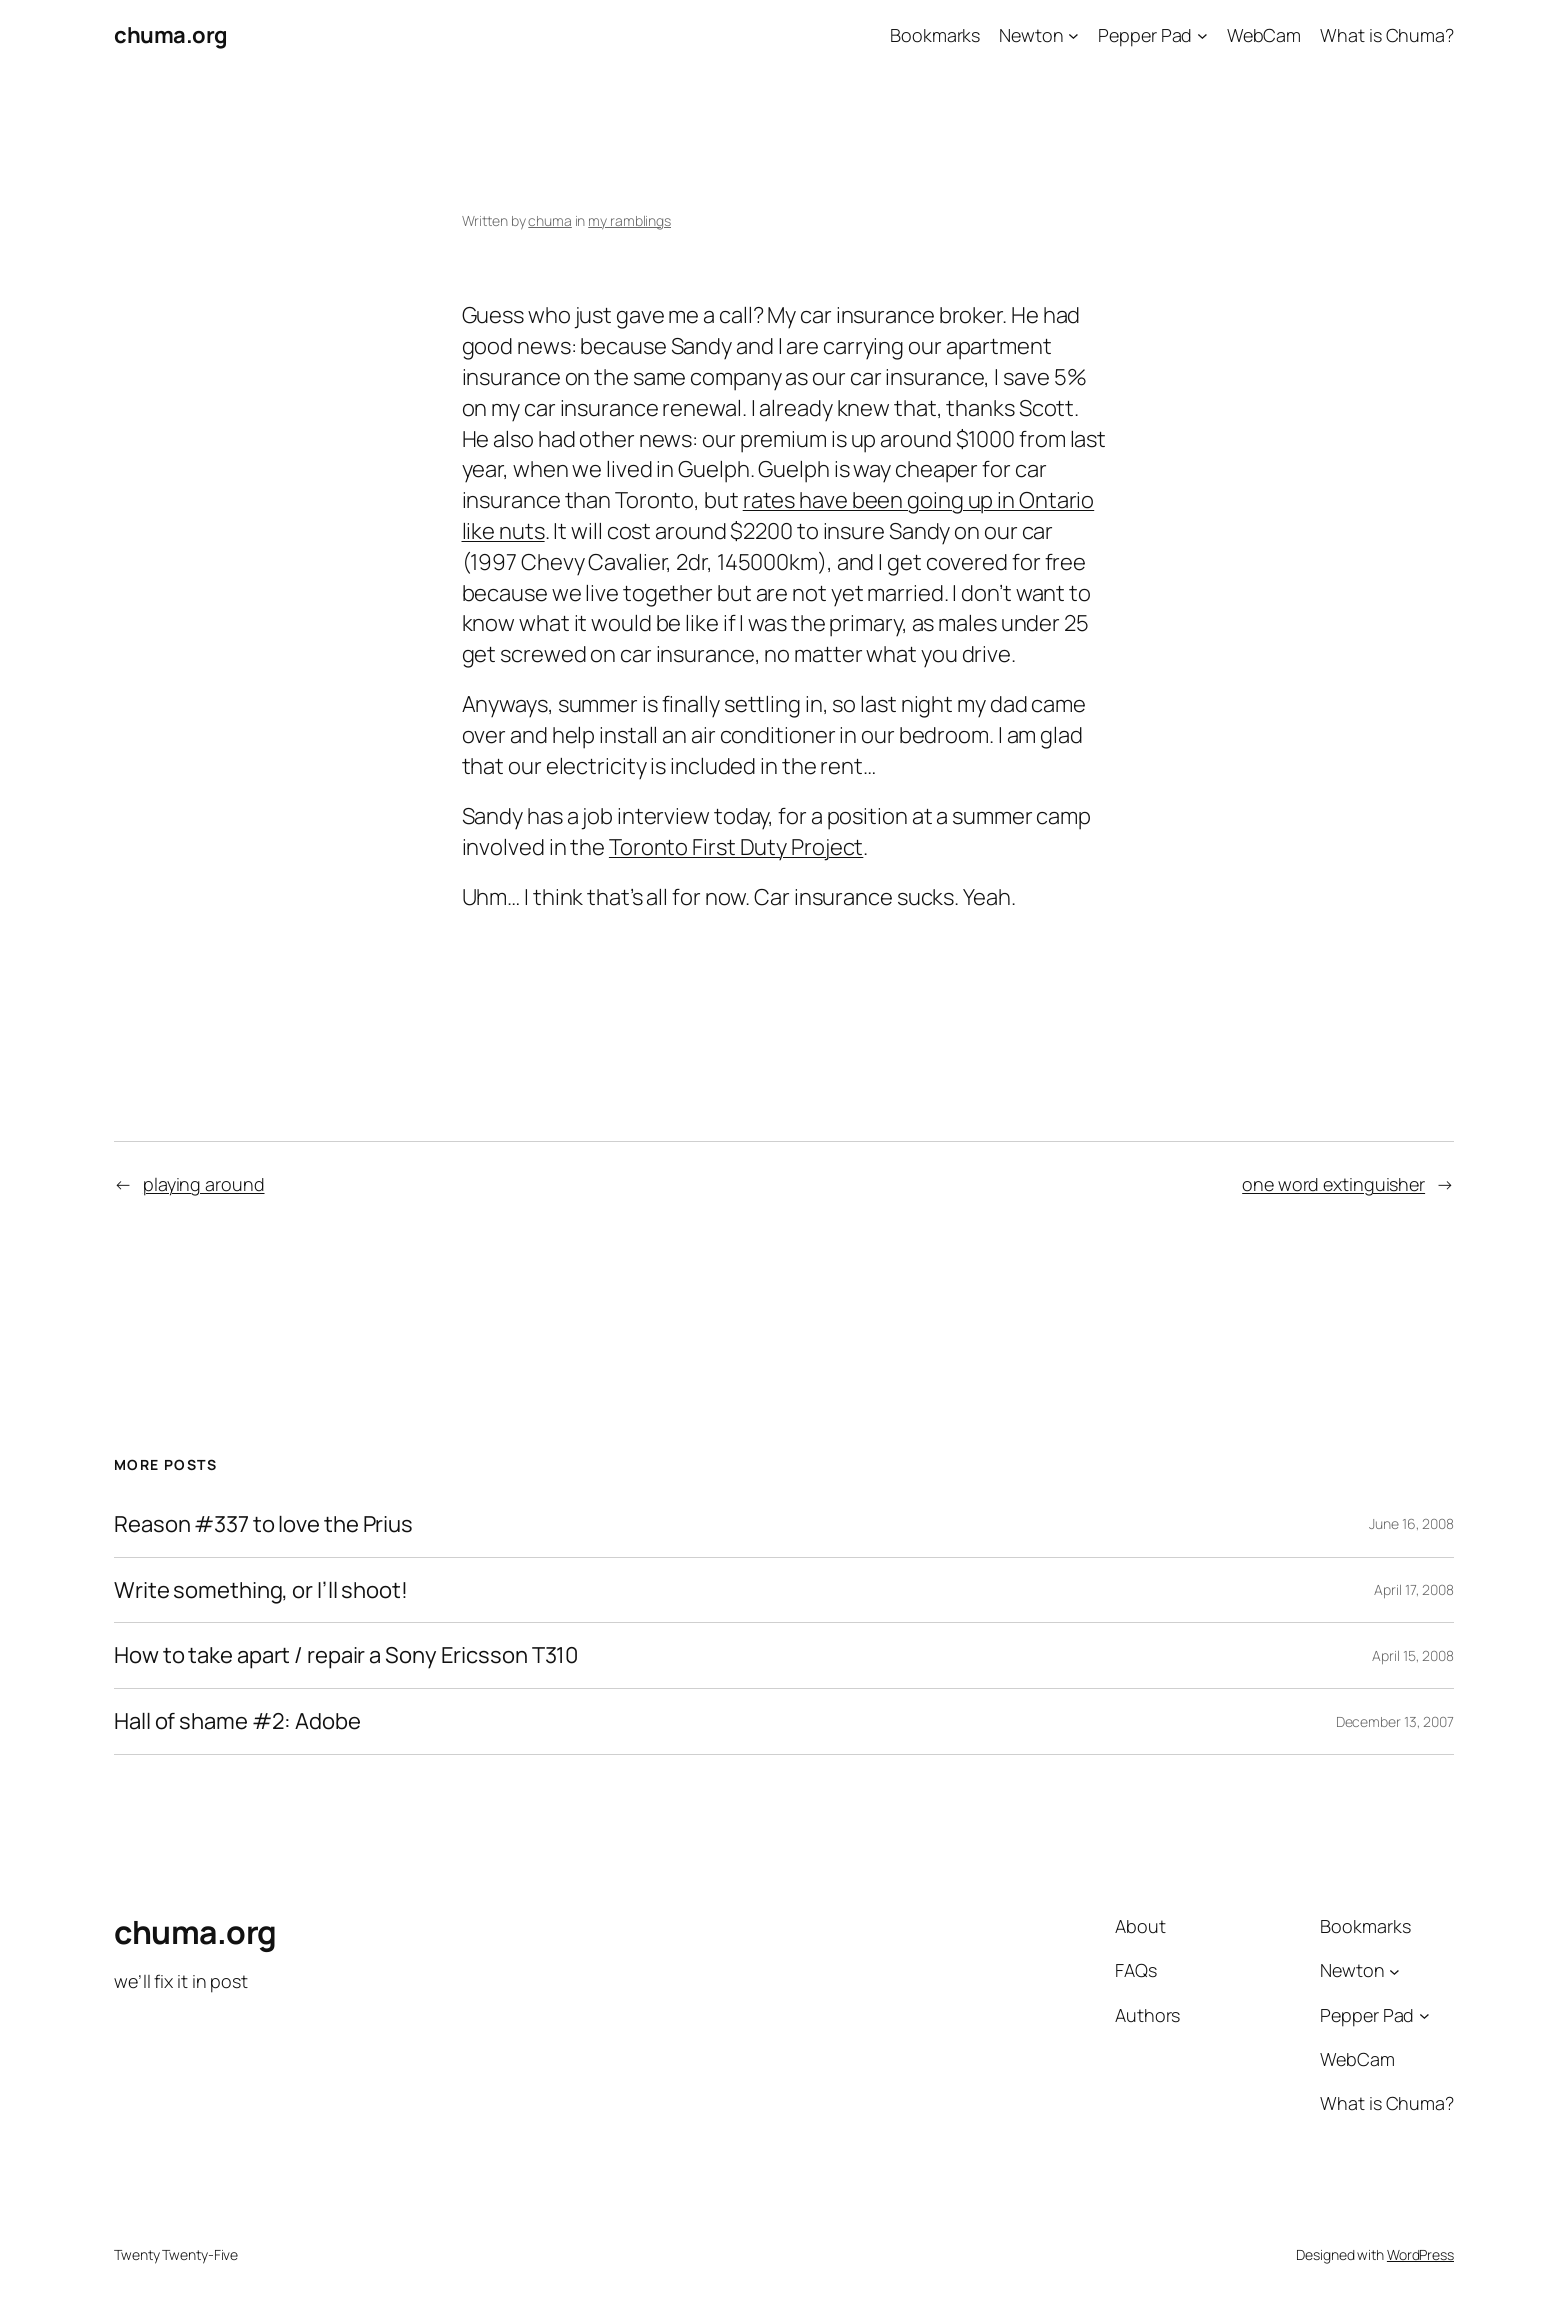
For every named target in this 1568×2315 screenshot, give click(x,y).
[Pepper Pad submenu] (1202, 35)
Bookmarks (935, 35)
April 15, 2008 (1413, 1655)
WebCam (1264, 35)
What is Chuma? (1387, 35)
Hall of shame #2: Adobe (237, 1721)
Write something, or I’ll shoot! (261, 1590)
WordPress (1420, 2254)
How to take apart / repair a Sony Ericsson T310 (346, 1655)
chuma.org (171, 35)
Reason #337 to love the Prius (263, 1524)
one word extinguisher (1333, 1184)
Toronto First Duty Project (736, 847)
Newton (1031, 35)
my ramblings (629, 220)
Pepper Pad (1145, 35)
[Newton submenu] (1073, 35)
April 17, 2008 (1414, 1589)
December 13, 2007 (1395, 1721)
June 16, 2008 (1411, 1523)
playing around (204, 1184)
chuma (550, 220)
